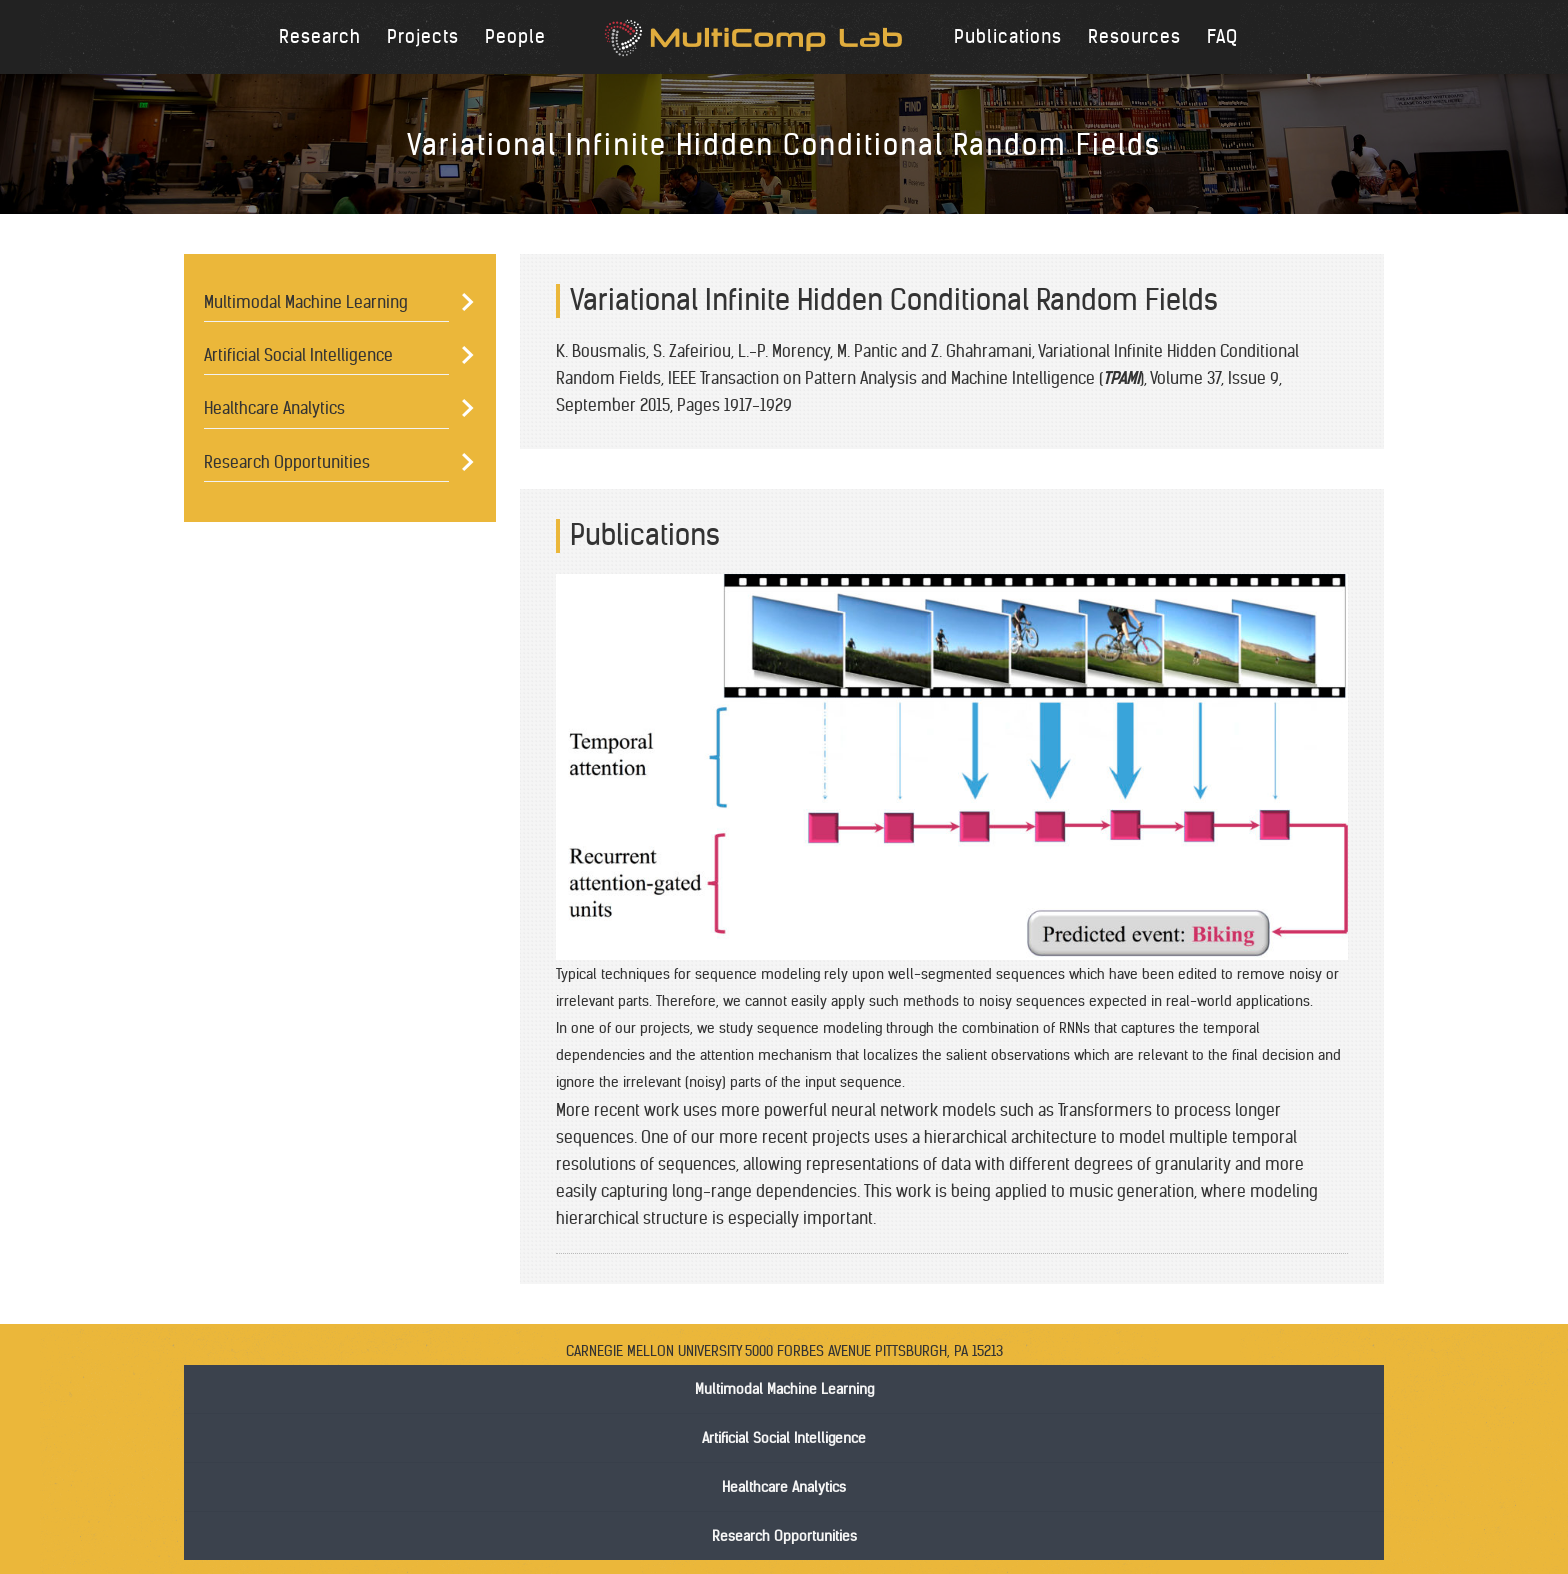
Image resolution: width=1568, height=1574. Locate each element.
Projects (423, 36)
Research (320, 36)
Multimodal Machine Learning (306, 302)
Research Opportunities (287, 462)
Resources (1134, 36)
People (515, 36)
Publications (1008, 36)
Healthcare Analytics (274, 408)
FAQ (1222, 36)
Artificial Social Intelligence (298, 355)
